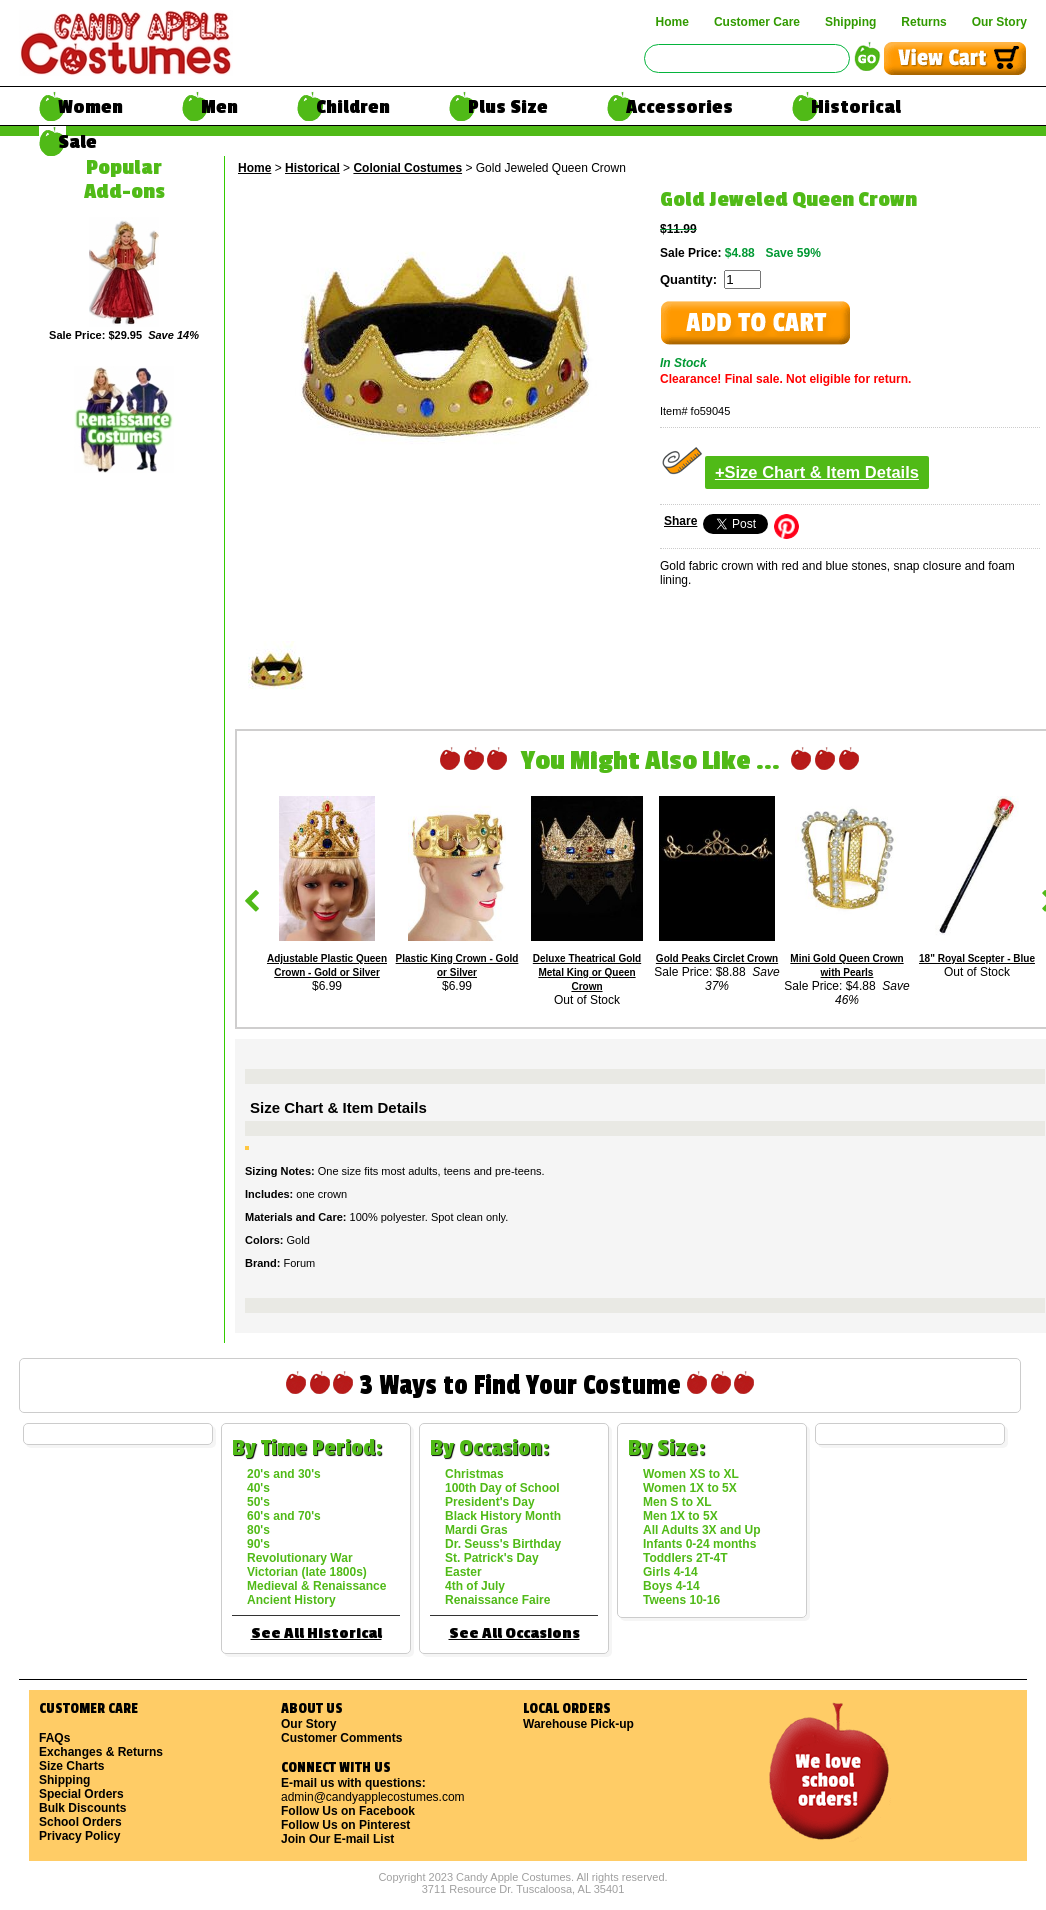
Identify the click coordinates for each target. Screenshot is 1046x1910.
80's (258, 1530)
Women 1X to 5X (690, 1488)
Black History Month (503, 1516)
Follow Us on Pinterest (345, 1825)
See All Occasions (514, 1633)
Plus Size (508, 107)
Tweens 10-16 (681, 1600)
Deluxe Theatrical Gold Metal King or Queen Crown (587, 972)
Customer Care (757, 22)
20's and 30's (284, 1474)
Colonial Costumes (407, 168)
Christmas (474, 1474)
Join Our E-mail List (337, 1839)
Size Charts (71, 1766)
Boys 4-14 (671, 1586)
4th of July (475, 1586)
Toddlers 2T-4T (685, 1558)
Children (353, 107)
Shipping (850, 22)
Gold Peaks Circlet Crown (717, 958)
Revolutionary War (300, 1558)
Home (672, 22)
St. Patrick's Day (492, 1558)
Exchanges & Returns (101, 1752)
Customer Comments (341, 1738)
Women (90, 107)
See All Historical (316, 1633)
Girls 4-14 (670, 1572)
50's (258, 1502)
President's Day (490, 1502)
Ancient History (291, 1600)
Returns (923, 22)
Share (680, 521)
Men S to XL (677, 1502)
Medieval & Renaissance (316, 1586)
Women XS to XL (691, 1474)
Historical (856, 107)
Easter (463, 1572)
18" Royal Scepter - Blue (977, 958)
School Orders (80, 1822)
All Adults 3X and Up (702, 1530)
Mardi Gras (476, 1530)
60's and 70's (284, 1516)
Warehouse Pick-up (578, 1724)
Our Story (999, 22)
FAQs (54, 1738)
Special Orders (81, 1794)
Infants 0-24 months (699, 1544)
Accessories (679, 107)
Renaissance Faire (497, 1600)
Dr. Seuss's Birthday (503, 1544)
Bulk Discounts (82, 1808)
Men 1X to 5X (680, 1516)
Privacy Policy (79, 1836)
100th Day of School (502, 1488)
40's (258, 1488)
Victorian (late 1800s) (307, 1572)
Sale (77, 142)
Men (219, 107)
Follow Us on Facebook (348, 1811)
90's (258, 1544)
